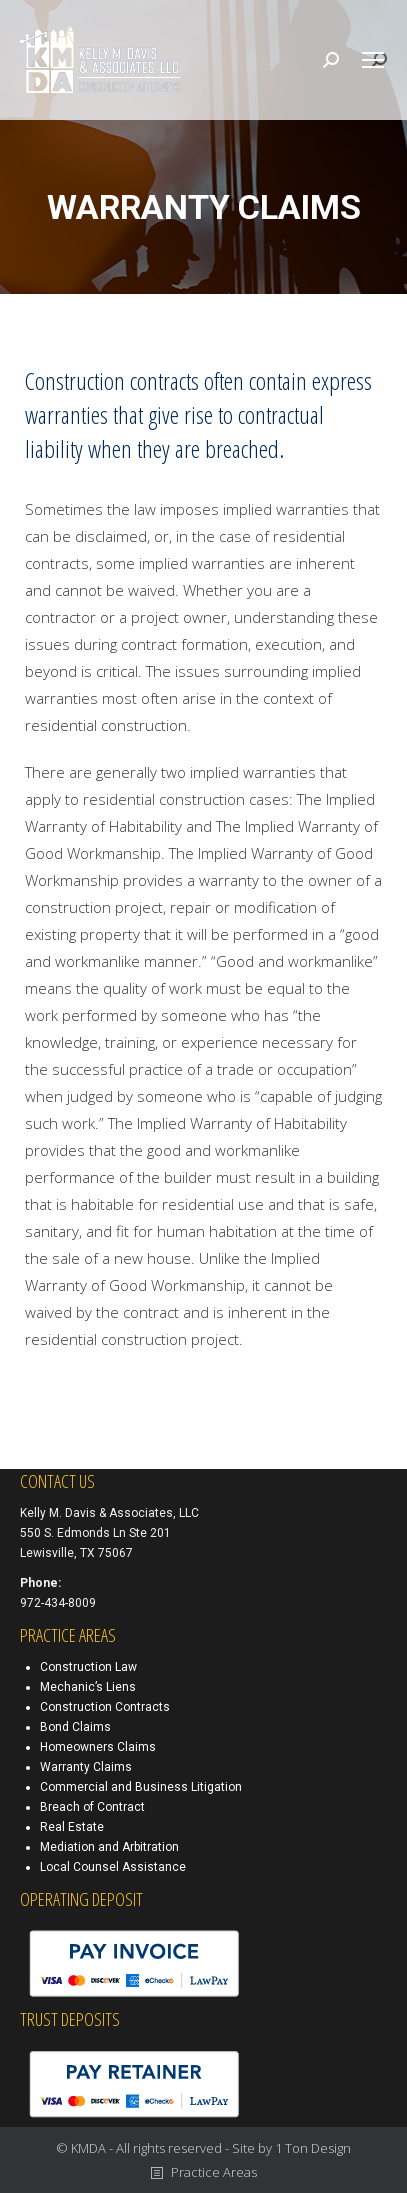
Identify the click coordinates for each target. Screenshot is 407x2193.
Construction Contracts (105, 1707)
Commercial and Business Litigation (141, 1787)
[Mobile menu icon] (373, 60)
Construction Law (88, 1667)
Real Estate (72, 1827)
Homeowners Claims (98, 1747)
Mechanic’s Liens (88, 1687)
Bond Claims (75, 1727)
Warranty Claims (86, 1767)
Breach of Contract (92, 1807)
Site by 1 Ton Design (291, 2148)
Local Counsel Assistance (113, 1867)
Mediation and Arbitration (109, 1847)
